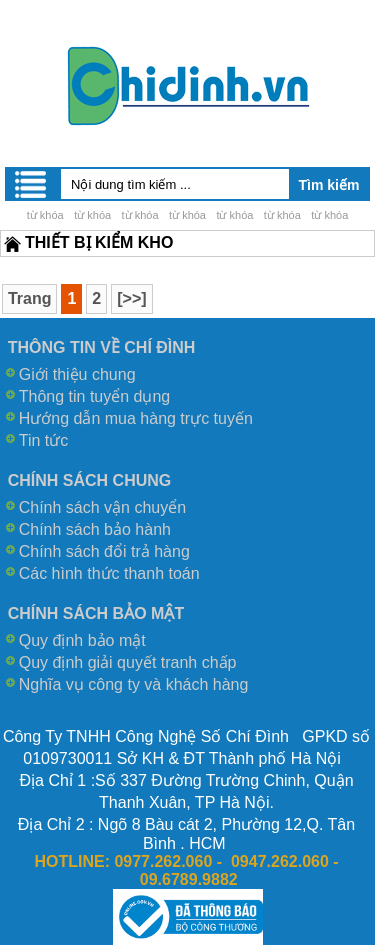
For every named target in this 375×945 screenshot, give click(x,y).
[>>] (131, 298)
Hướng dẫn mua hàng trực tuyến (136, 418)
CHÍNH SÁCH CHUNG (90, 480)
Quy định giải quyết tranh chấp (128, 662)
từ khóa (45, 215)
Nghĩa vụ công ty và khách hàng (134, 684)
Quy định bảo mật (82, 640)
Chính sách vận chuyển (102, 507)
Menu (32, 184)
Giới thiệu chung (77, 374)
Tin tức (44, 440)
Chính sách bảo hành (95, 529)
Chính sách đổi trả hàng (104, 551)
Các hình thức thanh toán (109, 573)
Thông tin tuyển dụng (95, 396)
